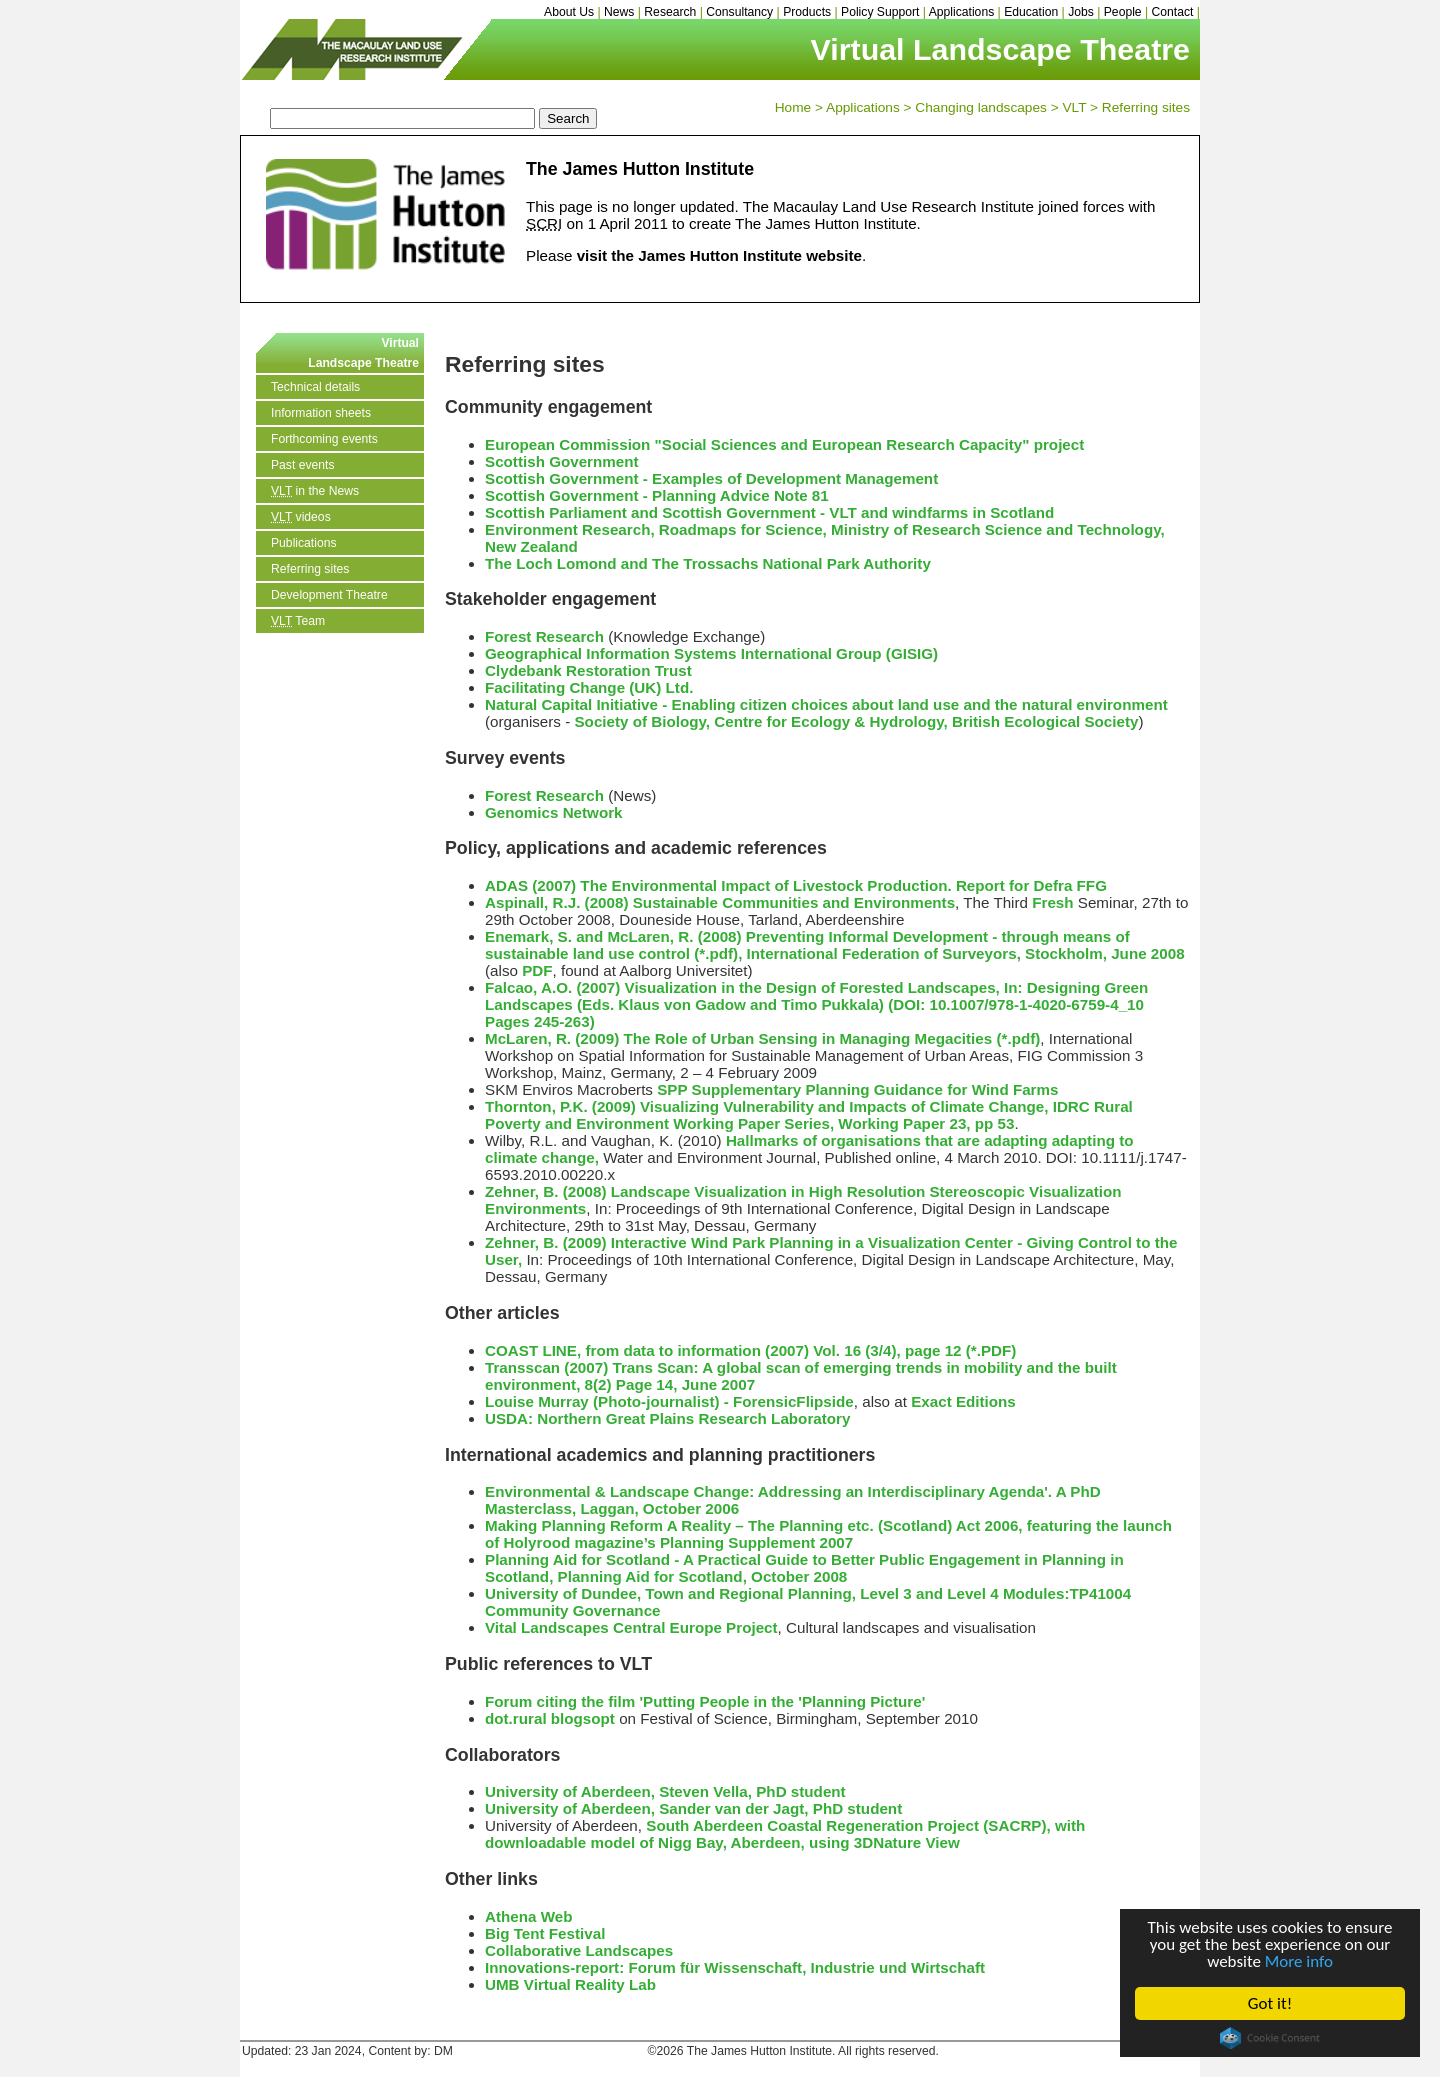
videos (301, 517)
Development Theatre (329, 595)
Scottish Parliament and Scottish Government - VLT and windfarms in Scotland (769, 512)
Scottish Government (562, 461)
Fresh (1052, 902)
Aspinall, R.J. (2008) (557, 902)
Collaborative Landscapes (579, 1950)
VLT (1074, 107)
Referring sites (1146, 107)
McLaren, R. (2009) (552, 1038)
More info (1299, 1961)
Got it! (1270, 2003)
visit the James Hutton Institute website (719, 255)
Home (793, 107)
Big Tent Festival (545, 1933)
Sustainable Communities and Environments (794, 902)
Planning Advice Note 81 (740, 495)
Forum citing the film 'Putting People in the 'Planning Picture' (705, 1701)
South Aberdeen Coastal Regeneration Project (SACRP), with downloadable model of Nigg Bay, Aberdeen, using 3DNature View (785, 1834)
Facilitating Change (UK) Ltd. (589, 687)
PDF (537, 970)
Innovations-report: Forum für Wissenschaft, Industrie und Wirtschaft (735, 1967)
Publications (304, 543)
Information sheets (321, 413)
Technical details (315, 387)
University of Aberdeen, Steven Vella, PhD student (665, 1791)
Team (298, 621)
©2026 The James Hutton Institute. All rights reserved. (793, 2051)
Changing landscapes (981, 107)
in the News (315, 491)
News (619, 12)
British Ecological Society (1045, 721)
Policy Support (880, 12)
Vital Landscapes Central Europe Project (631, 1627)
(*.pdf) (1018, 1038)
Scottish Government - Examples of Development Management (711, 478)
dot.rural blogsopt (550, 1718)
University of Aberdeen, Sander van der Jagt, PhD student (693, 1808)
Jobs (1081, 12)
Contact (1173, 12)
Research (670, 12)
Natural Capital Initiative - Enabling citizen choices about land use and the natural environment (826, 704)
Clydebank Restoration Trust (588, 670)
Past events (303, 465)
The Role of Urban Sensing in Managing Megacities (807, 1038)
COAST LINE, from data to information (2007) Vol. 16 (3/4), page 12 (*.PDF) (750, 1350)
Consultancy (739, 12)
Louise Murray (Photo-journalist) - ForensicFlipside (669, 1401)
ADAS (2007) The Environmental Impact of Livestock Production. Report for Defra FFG (796, 885)
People (1123, 12)
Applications (962, 12)
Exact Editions (963, 1401)
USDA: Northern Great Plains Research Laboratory (667, 1418)
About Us (569, 12)
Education (1031, 12)
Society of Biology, (644, 721)
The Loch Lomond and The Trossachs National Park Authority (708, 563)
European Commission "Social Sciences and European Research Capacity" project (784, 444)
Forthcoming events (324, 439)
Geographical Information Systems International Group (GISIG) (711, 653)
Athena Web (528, 1916)
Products (807, 12)
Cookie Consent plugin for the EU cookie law (1270, 2038)
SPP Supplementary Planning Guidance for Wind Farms (857, 1089)
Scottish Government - (568, 495)
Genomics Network (554, 812)
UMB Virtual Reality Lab (570, 1984)
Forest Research (544, 636)
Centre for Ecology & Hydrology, (830, 721)
